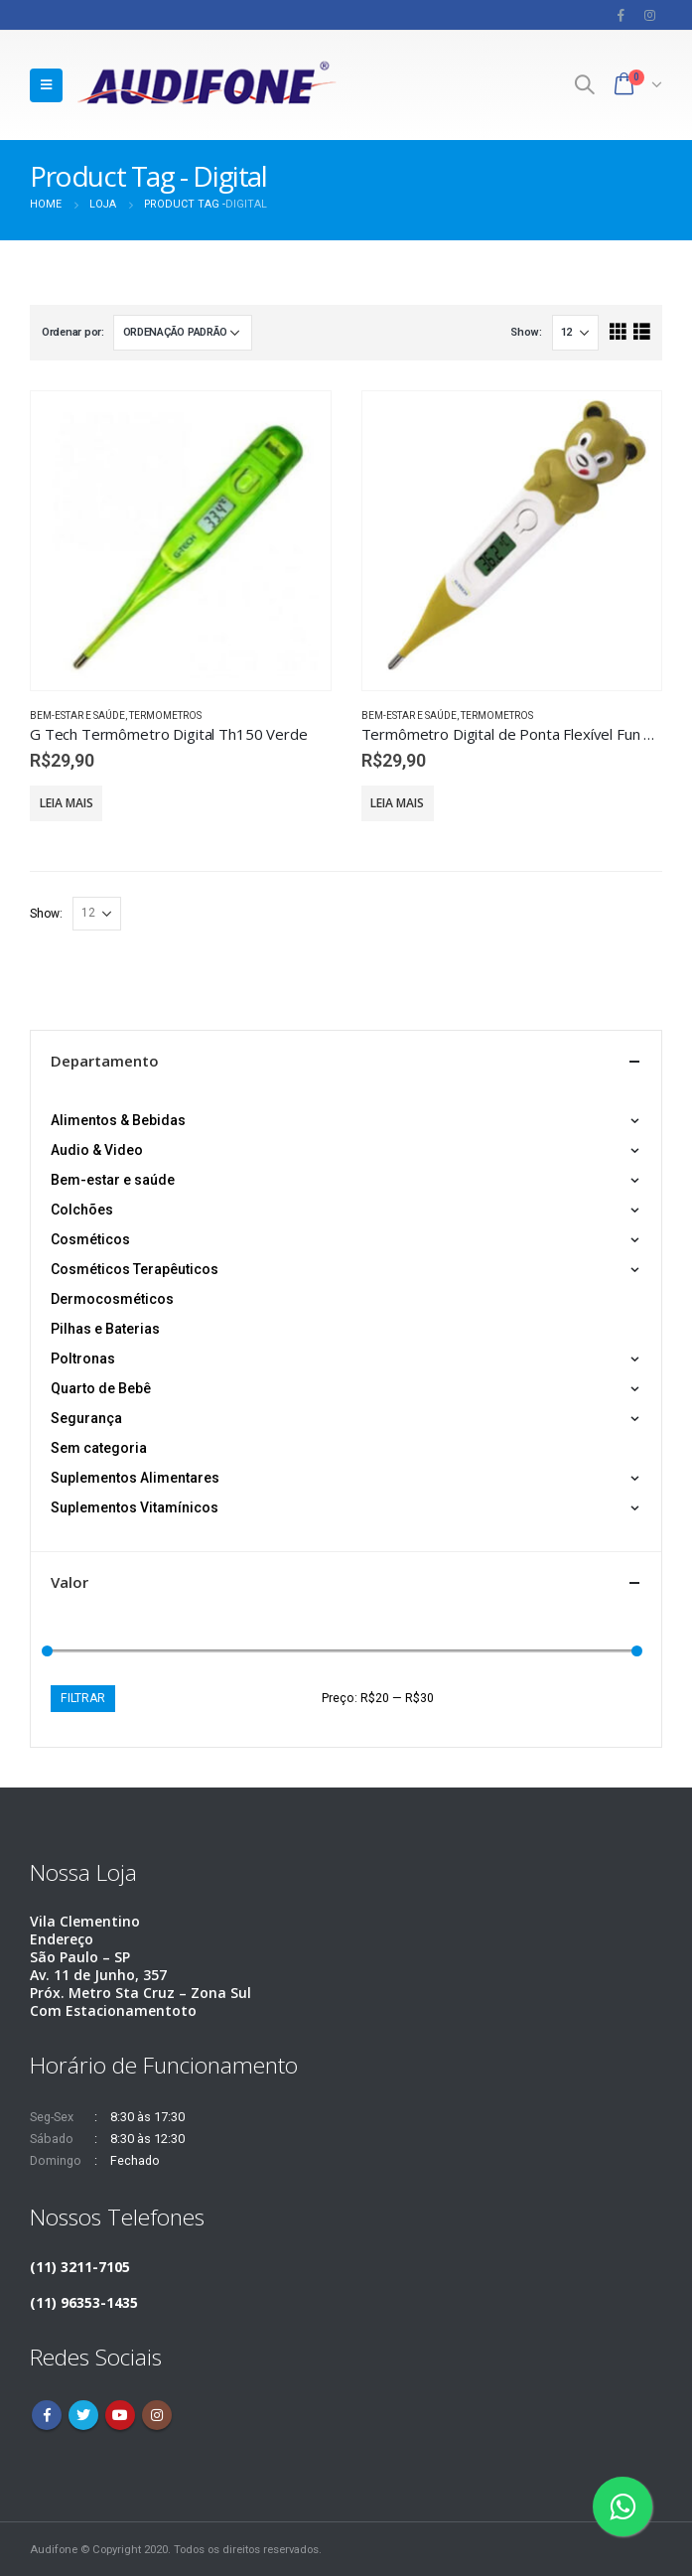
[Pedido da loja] (182, 333)
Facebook (47, 2415)
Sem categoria (99, 1448)
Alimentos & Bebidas (118, 1120)
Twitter (83, 2415)
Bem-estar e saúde (77, 715)
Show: (526, 332)
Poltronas (83, 1358)
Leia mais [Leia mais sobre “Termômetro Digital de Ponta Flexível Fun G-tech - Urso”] (397, 802)
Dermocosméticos (112, 1299)
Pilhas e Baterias (105, 1329)
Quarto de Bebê (101, 1388)
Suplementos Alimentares (135, 1478)
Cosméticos (90, 1239)
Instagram (157, 2415)
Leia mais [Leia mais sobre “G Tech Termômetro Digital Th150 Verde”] (66, 802)
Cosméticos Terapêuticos (134, 1269)
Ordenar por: (73, 332)
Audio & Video (97, 1150)
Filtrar (83, 1698)
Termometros (165, 715)
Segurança (86, 1418)
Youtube (120, 2415)
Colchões (82, 1209)
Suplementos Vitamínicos (134, 1507)
